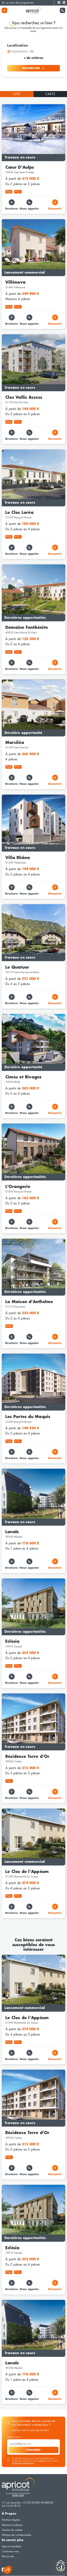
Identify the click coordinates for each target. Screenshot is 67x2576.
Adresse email (14, 2437)
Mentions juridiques (12, 2525)
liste (17, 94)
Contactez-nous (10, 2551)
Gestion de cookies (12, 2530)
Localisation (17, 45)
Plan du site (8, 2556)
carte (50, 94)
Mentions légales (11, 2519)
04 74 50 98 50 (11, 2505)
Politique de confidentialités (16, 2535)
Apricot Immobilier (11, 2546)
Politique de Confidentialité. (23, 2463)
